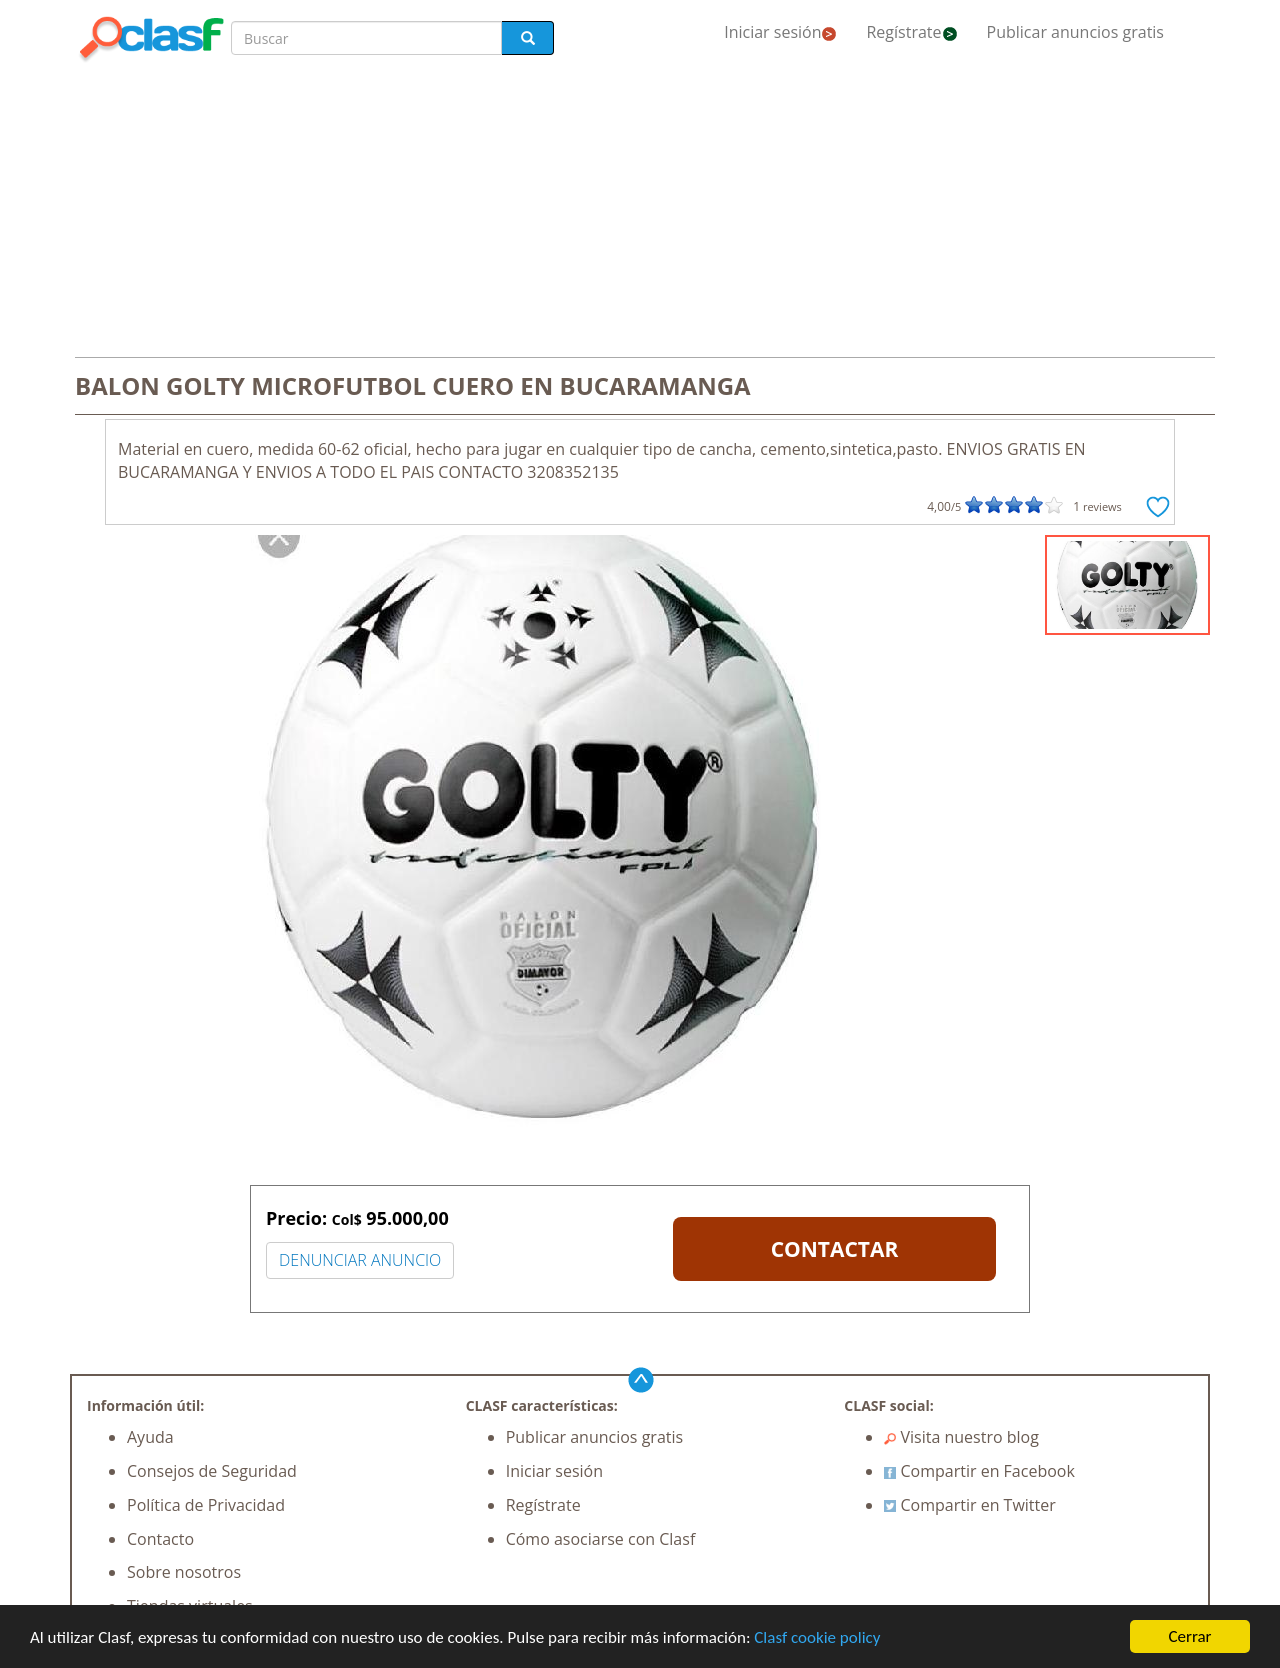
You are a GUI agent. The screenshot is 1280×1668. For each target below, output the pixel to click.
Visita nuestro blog (961, 1437)
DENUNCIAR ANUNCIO (360, 1260)
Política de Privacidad (206, 1505)
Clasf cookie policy (817, 1637)
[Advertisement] (640, 212)
